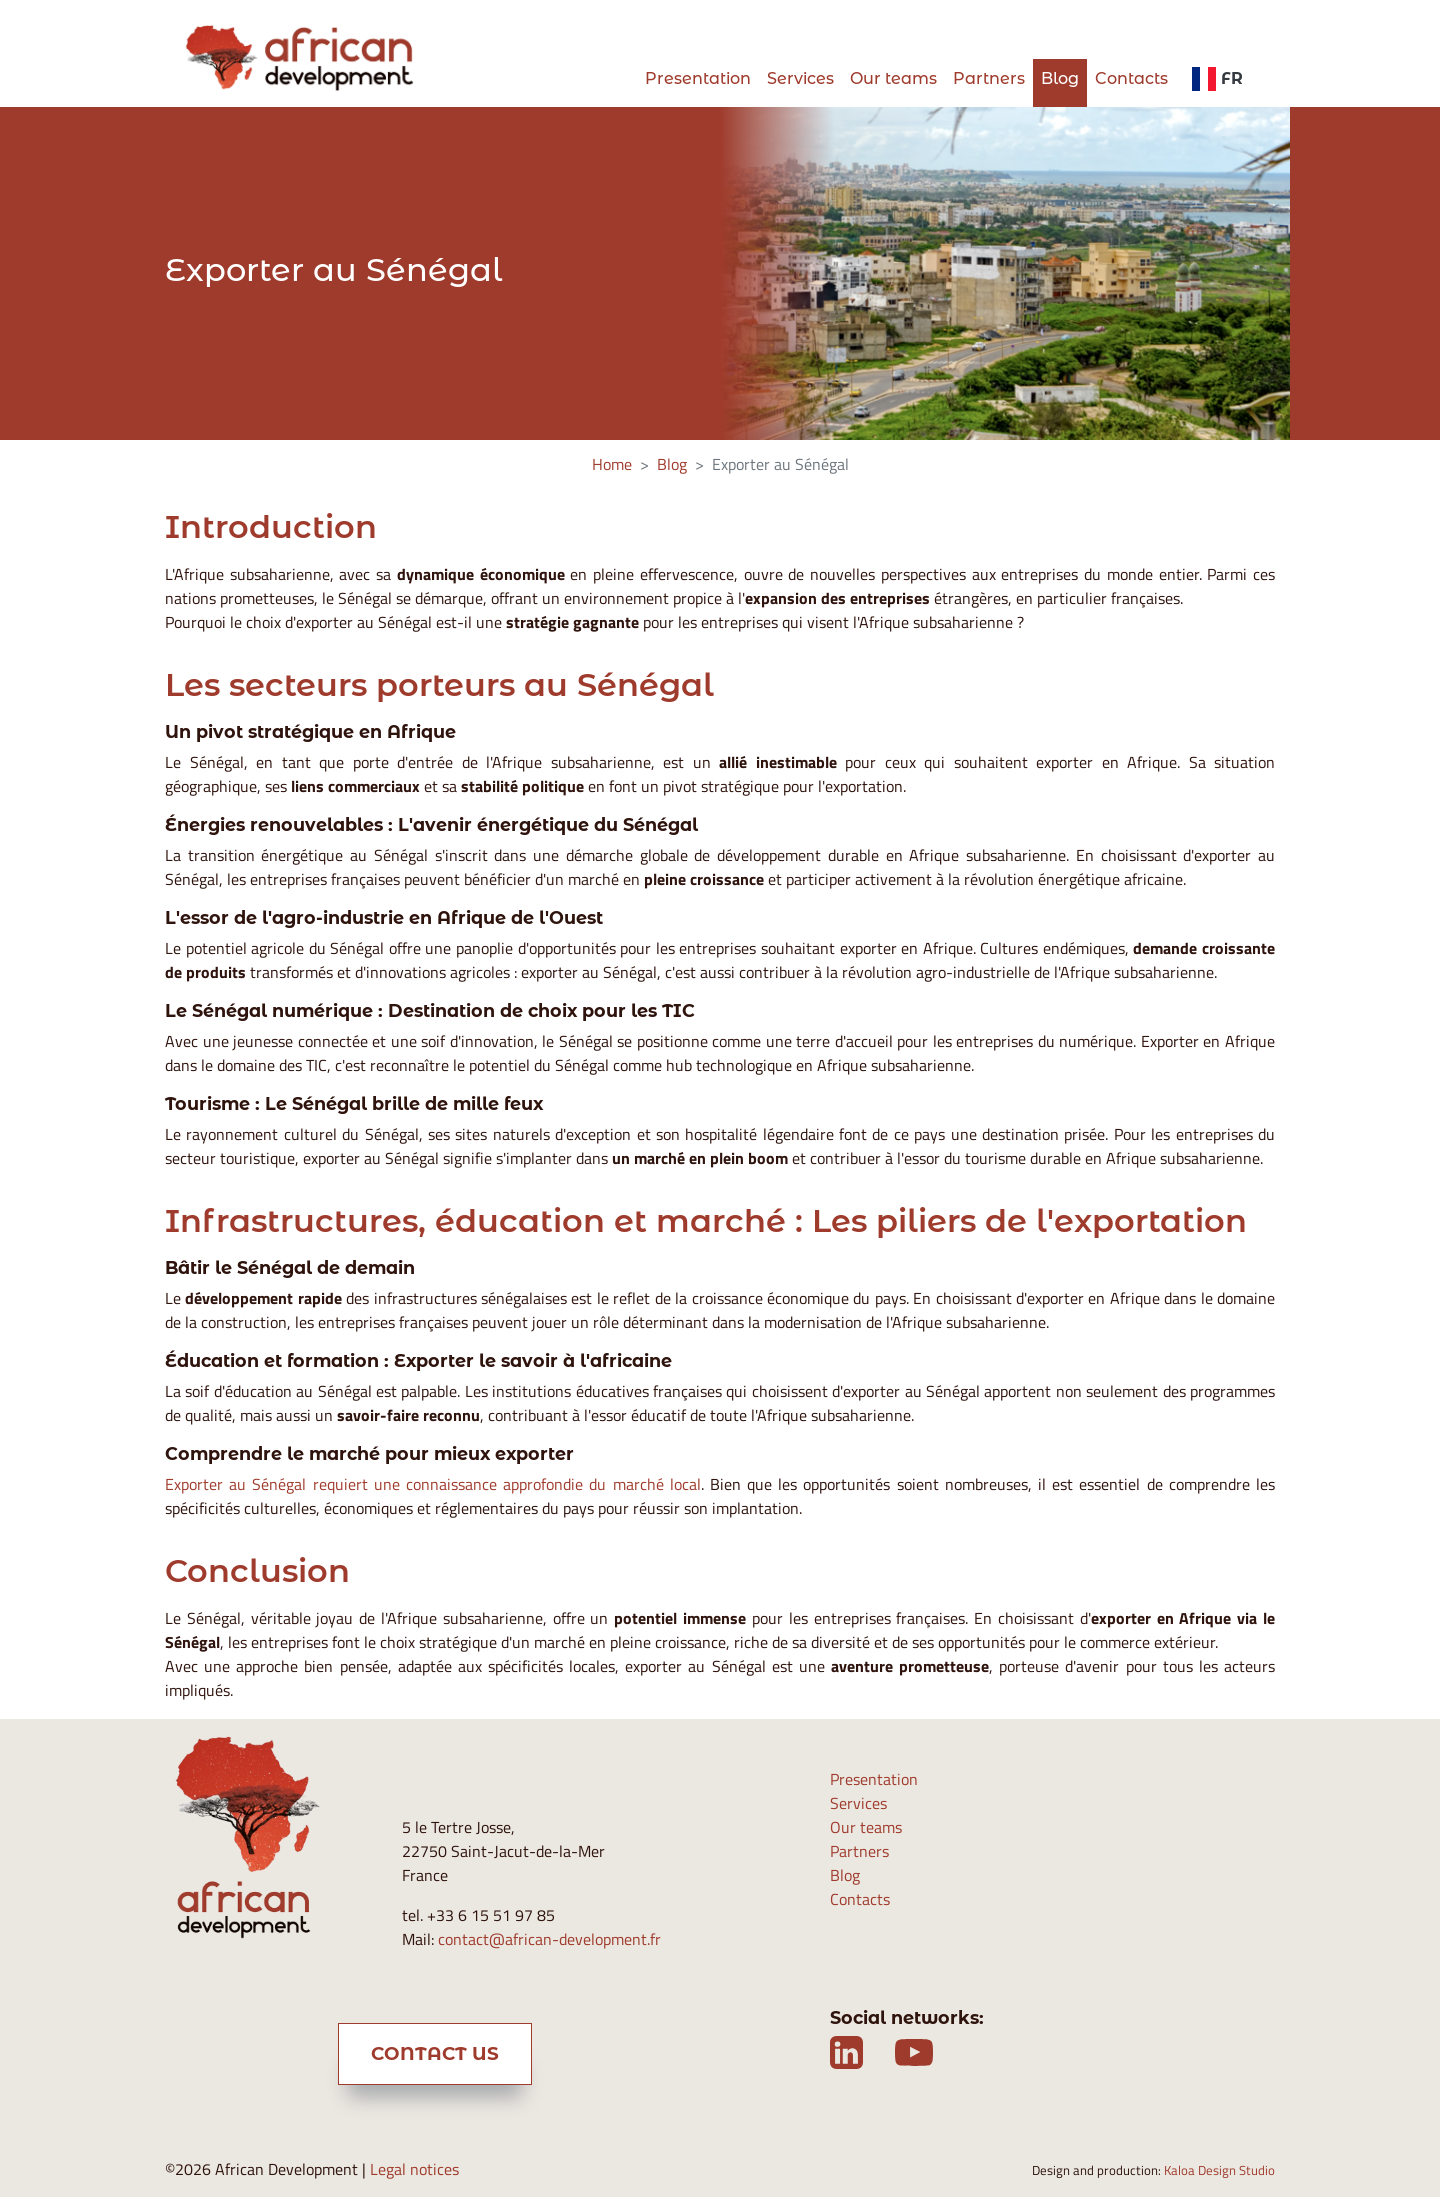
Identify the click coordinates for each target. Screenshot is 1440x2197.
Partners (989, 78)
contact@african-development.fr (549, 1939)
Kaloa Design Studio (1219, 2170)
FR (1217, 78)
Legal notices (414, 2169)
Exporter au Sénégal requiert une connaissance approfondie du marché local (433, 1484)
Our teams (893, 78)
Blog (1060, 78)
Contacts (1131, 78)
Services (800, 78)
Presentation (698, 78)
